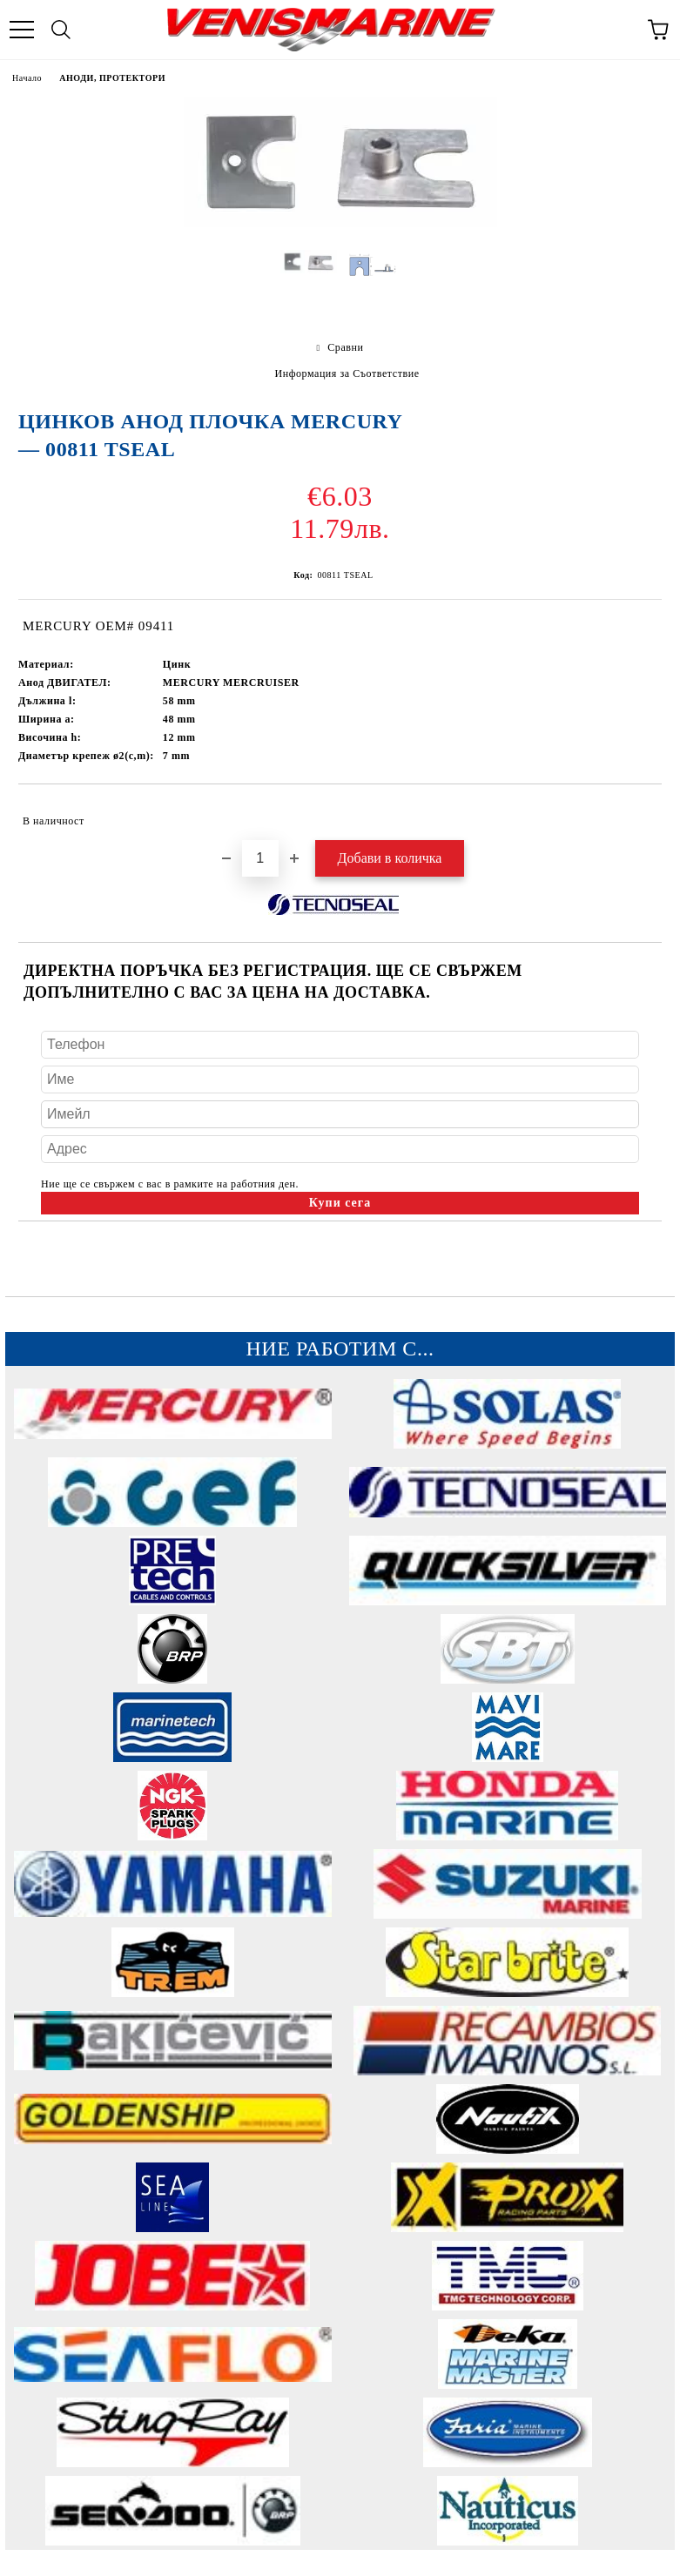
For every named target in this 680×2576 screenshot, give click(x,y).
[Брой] (260, 858)
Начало (27, 78)
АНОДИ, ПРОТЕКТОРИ (112, 78)
